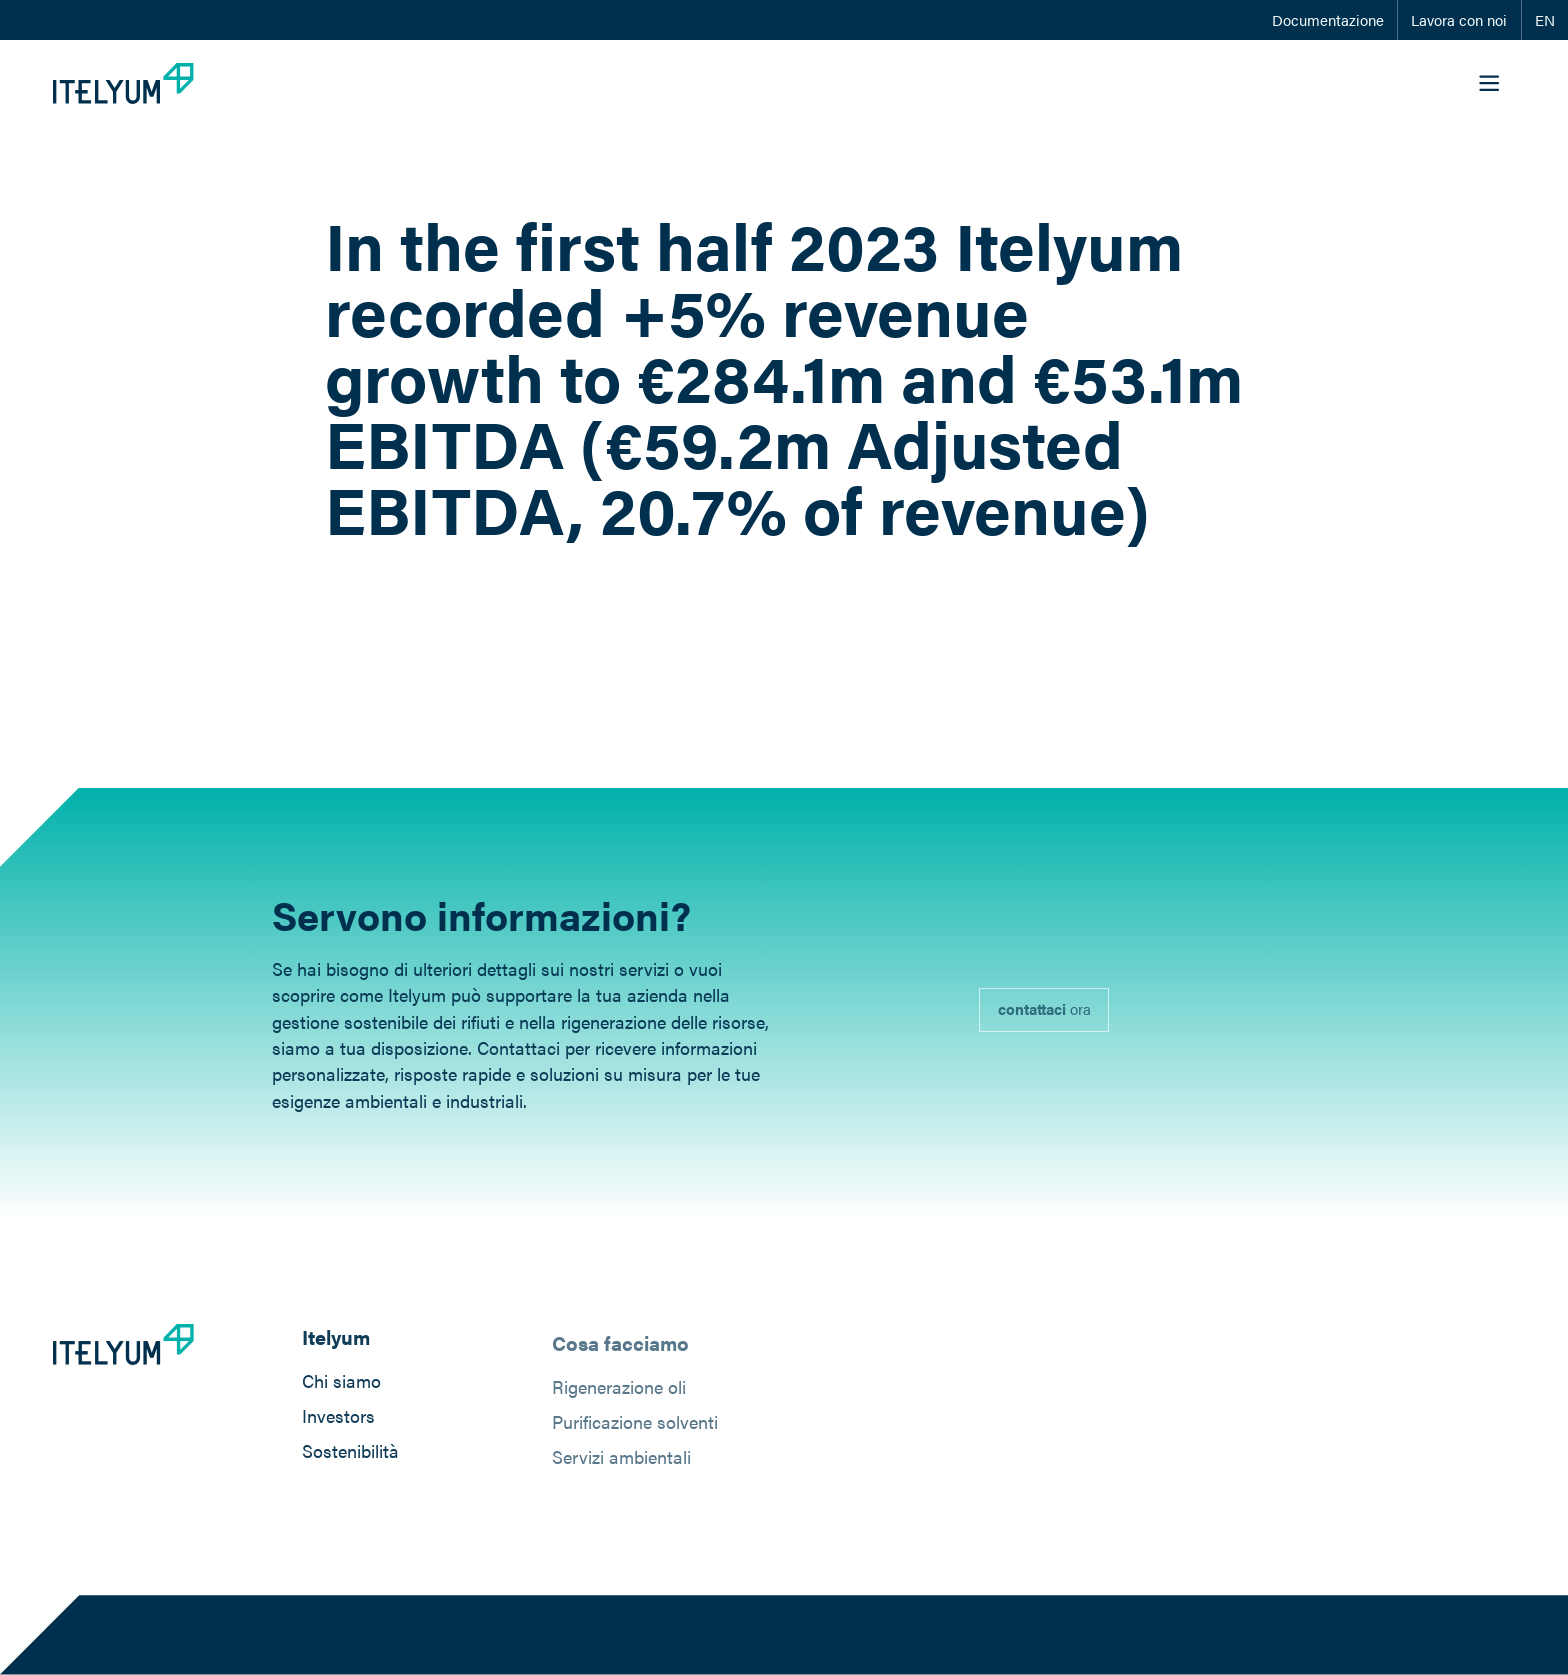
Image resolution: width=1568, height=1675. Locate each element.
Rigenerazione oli (619, 1392)
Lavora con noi (1459, 20)
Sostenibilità (350, 1453)
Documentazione (1328, 20)
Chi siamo (341, 1382)
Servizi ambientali (621, 1462)
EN (1545, 20)
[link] (1044, 1016)
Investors (338, 1417)
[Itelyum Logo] (123, 83)
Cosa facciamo (620, 1349)
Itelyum (336, 1340)
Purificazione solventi (635, 1427)
